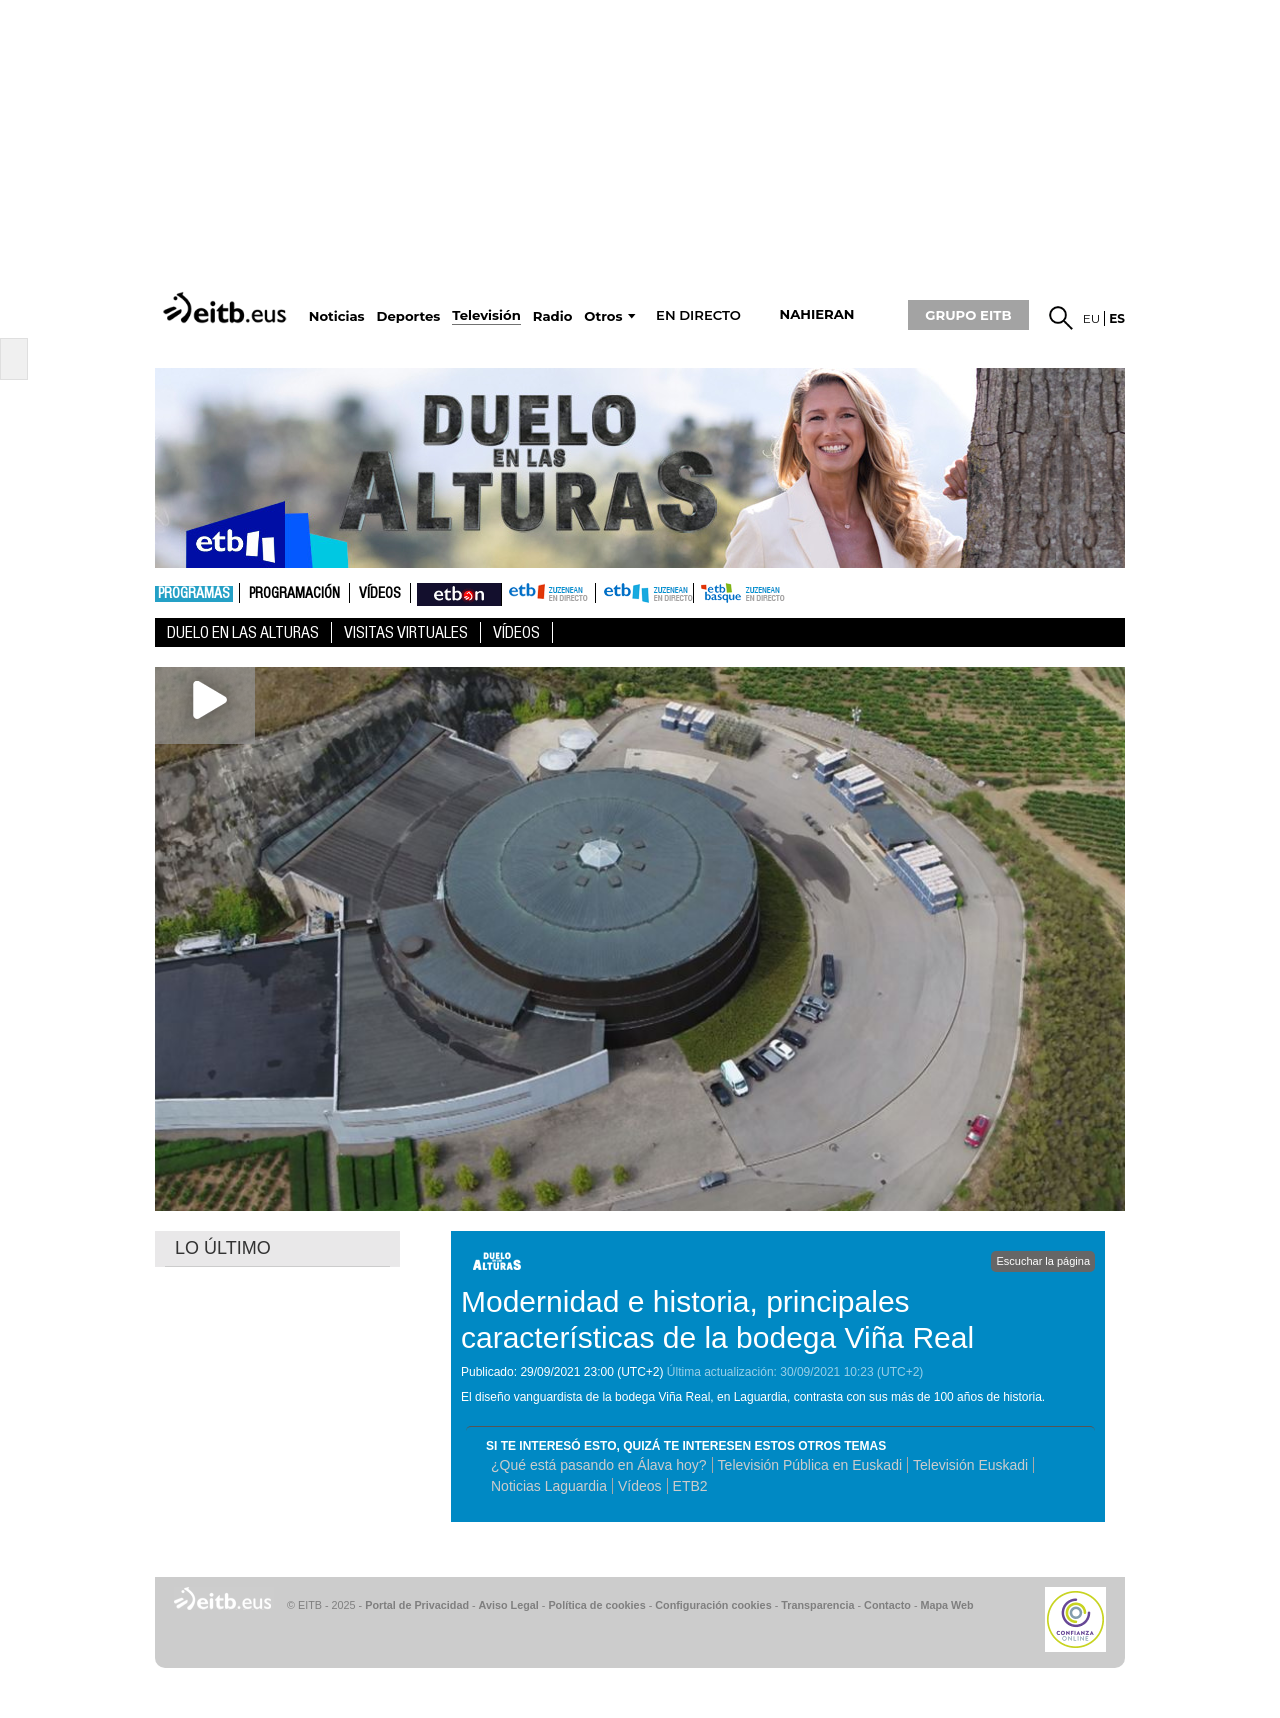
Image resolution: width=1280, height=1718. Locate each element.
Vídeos (380, 594)
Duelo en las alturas (243, 632)
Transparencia (817, 1605)
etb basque (773, 593)
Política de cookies (596, 1605)
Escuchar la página (1043, 1261)
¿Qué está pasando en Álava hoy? (599, 1465)
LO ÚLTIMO (223, 1248)
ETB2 (645, 593)
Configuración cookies (713, 1605)
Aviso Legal (509, 1605)
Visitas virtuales (406, 632)
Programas (194, 594)
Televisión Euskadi (970, 1465)
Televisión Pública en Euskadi (810, 1465)
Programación (294, 594)
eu (1092, 318)
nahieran (816, 314)
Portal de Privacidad (417, 1605)
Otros (603, 316)
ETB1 (548, 593)
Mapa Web (946, 1605)
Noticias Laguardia (549, 1486)
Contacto (887, 1605)
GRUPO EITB (968, 315)
